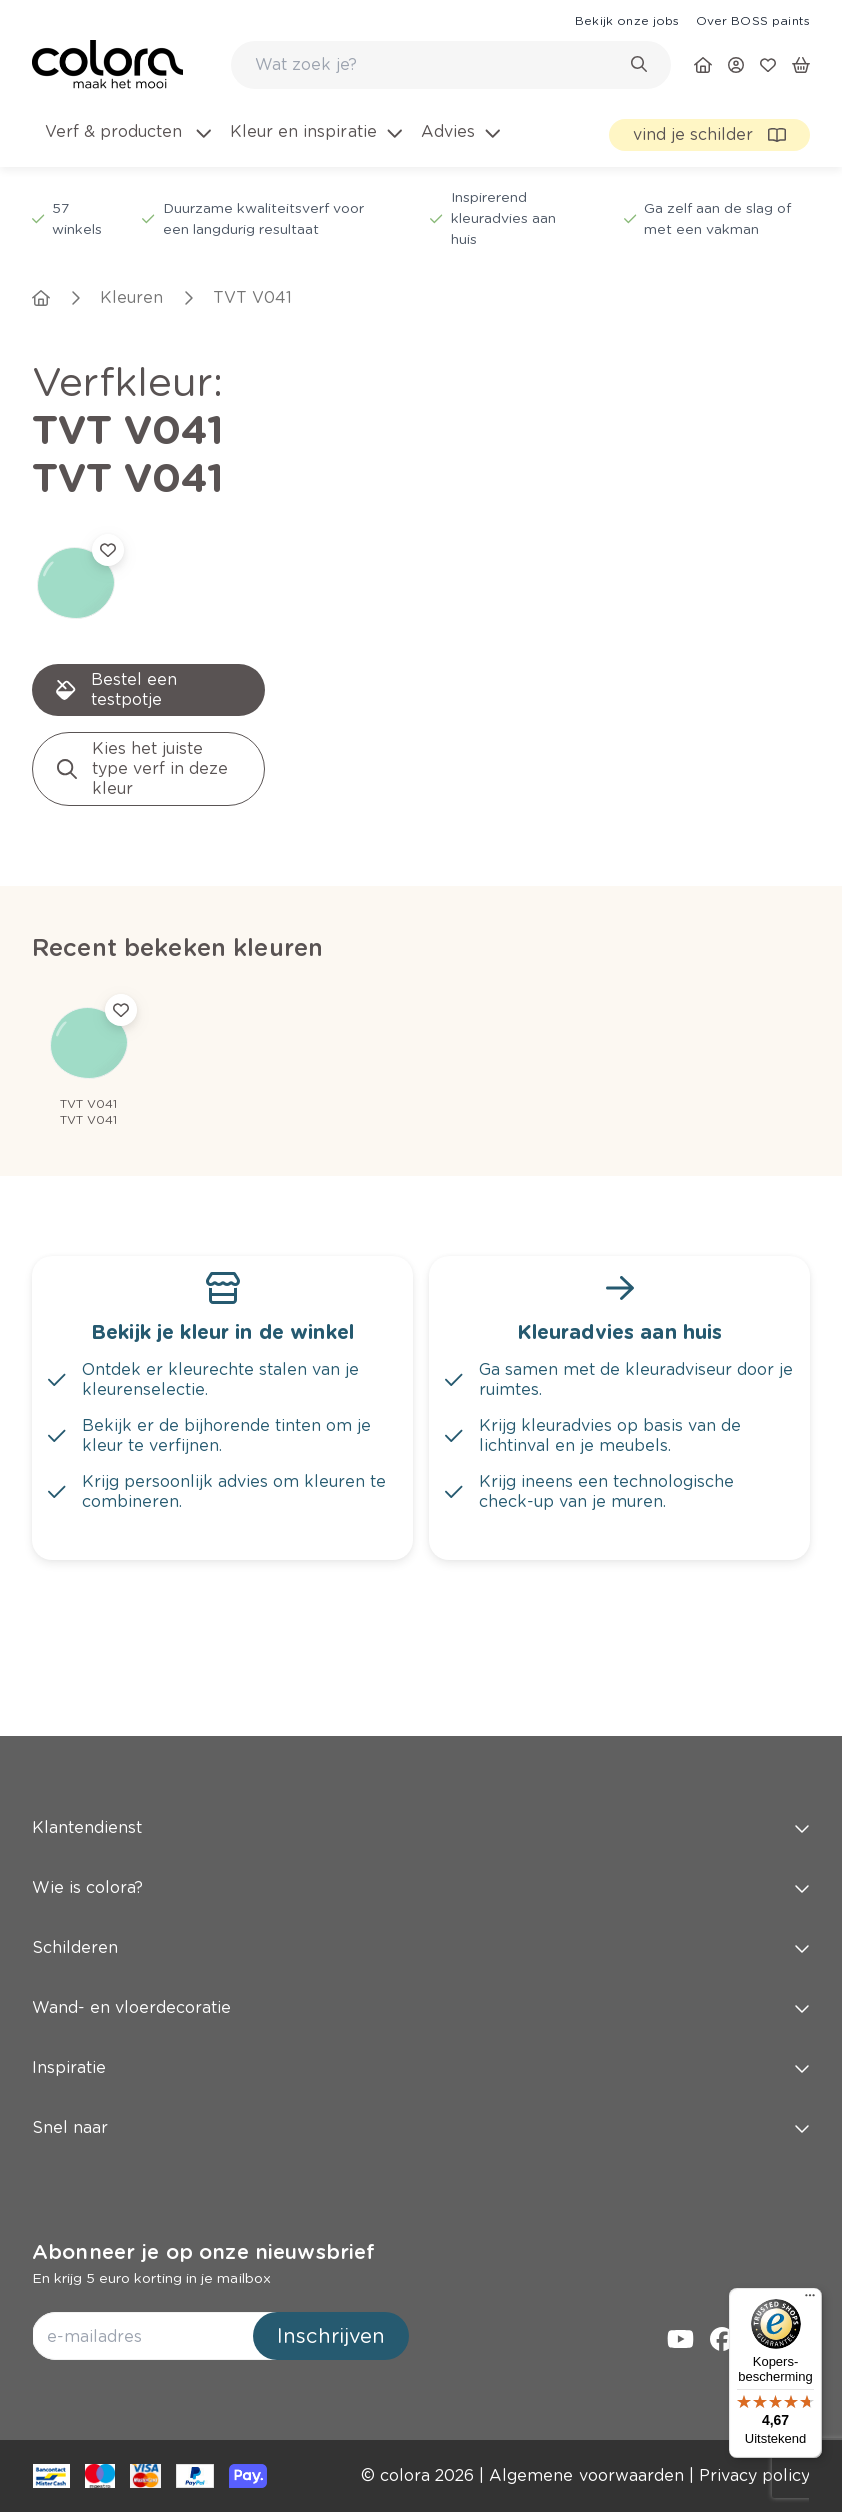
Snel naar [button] (421, 2127)
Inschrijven (331, 2336)
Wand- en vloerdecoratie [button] (421, 2007)
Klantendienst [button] (421, 1827)
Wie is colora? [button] (421, 1887)
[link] (627, 20)
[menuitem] (126, 144)
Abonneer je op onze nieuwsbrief (203, 2252)
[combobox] (451, 65)
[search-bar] (438, 65)
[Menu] (810, 2300)
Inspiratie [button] (421, 2067)
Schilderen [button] (421, 1947)
